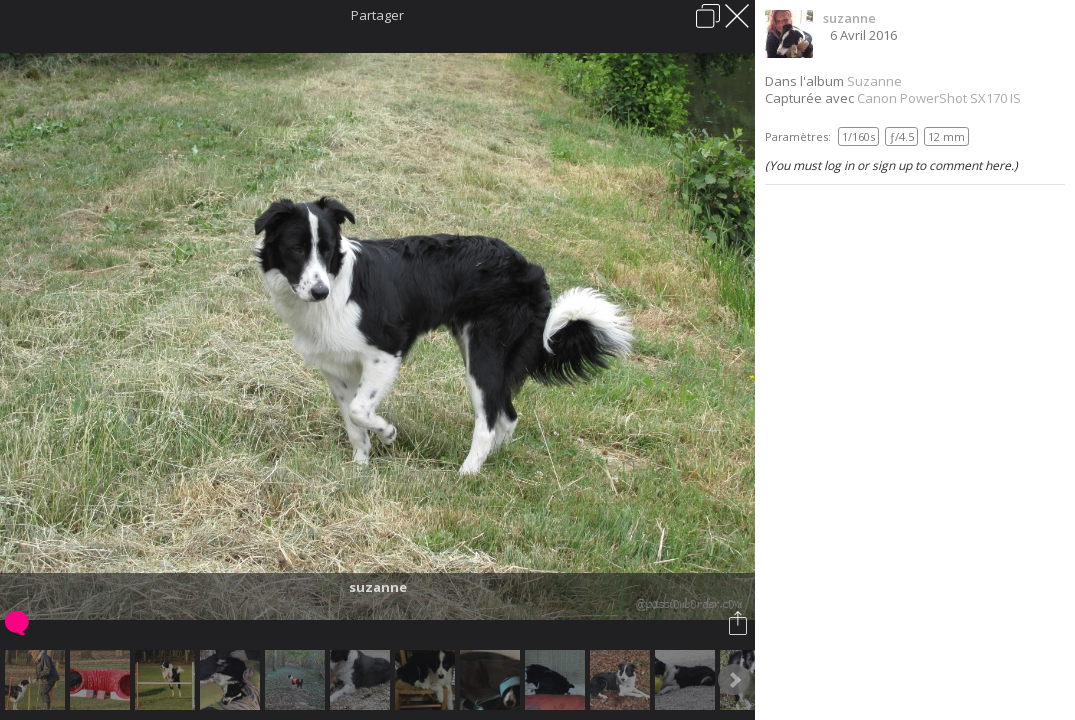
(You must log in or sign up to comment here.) (891, 165)
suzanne (849, 18)
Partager (377, 15)
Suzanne (874, 81)
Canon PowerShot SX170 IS (939, 98)
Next (734, 680)
